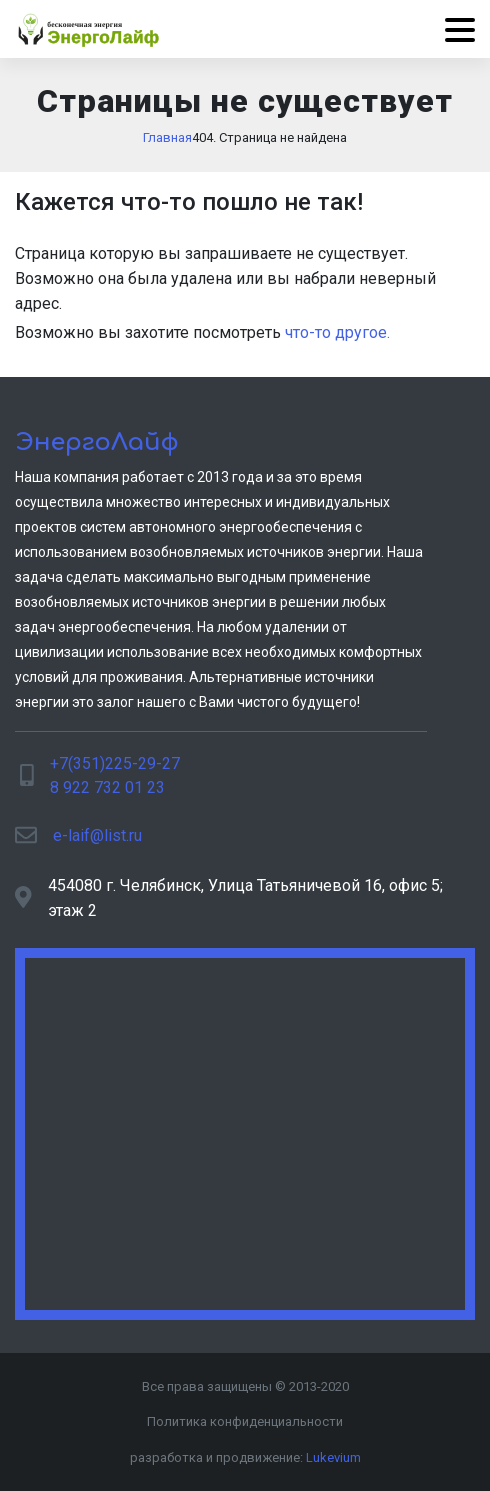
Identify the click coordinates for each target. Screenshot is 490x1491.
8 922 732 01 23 (107, 787)
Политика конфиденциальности (245, 1421)
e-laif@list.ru (97, 835)
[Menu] (452, 29)
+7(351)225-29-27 (115, 763)
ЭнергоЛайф (97, 442)
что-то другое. (337, 332)
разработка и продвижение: (245, 1457)
